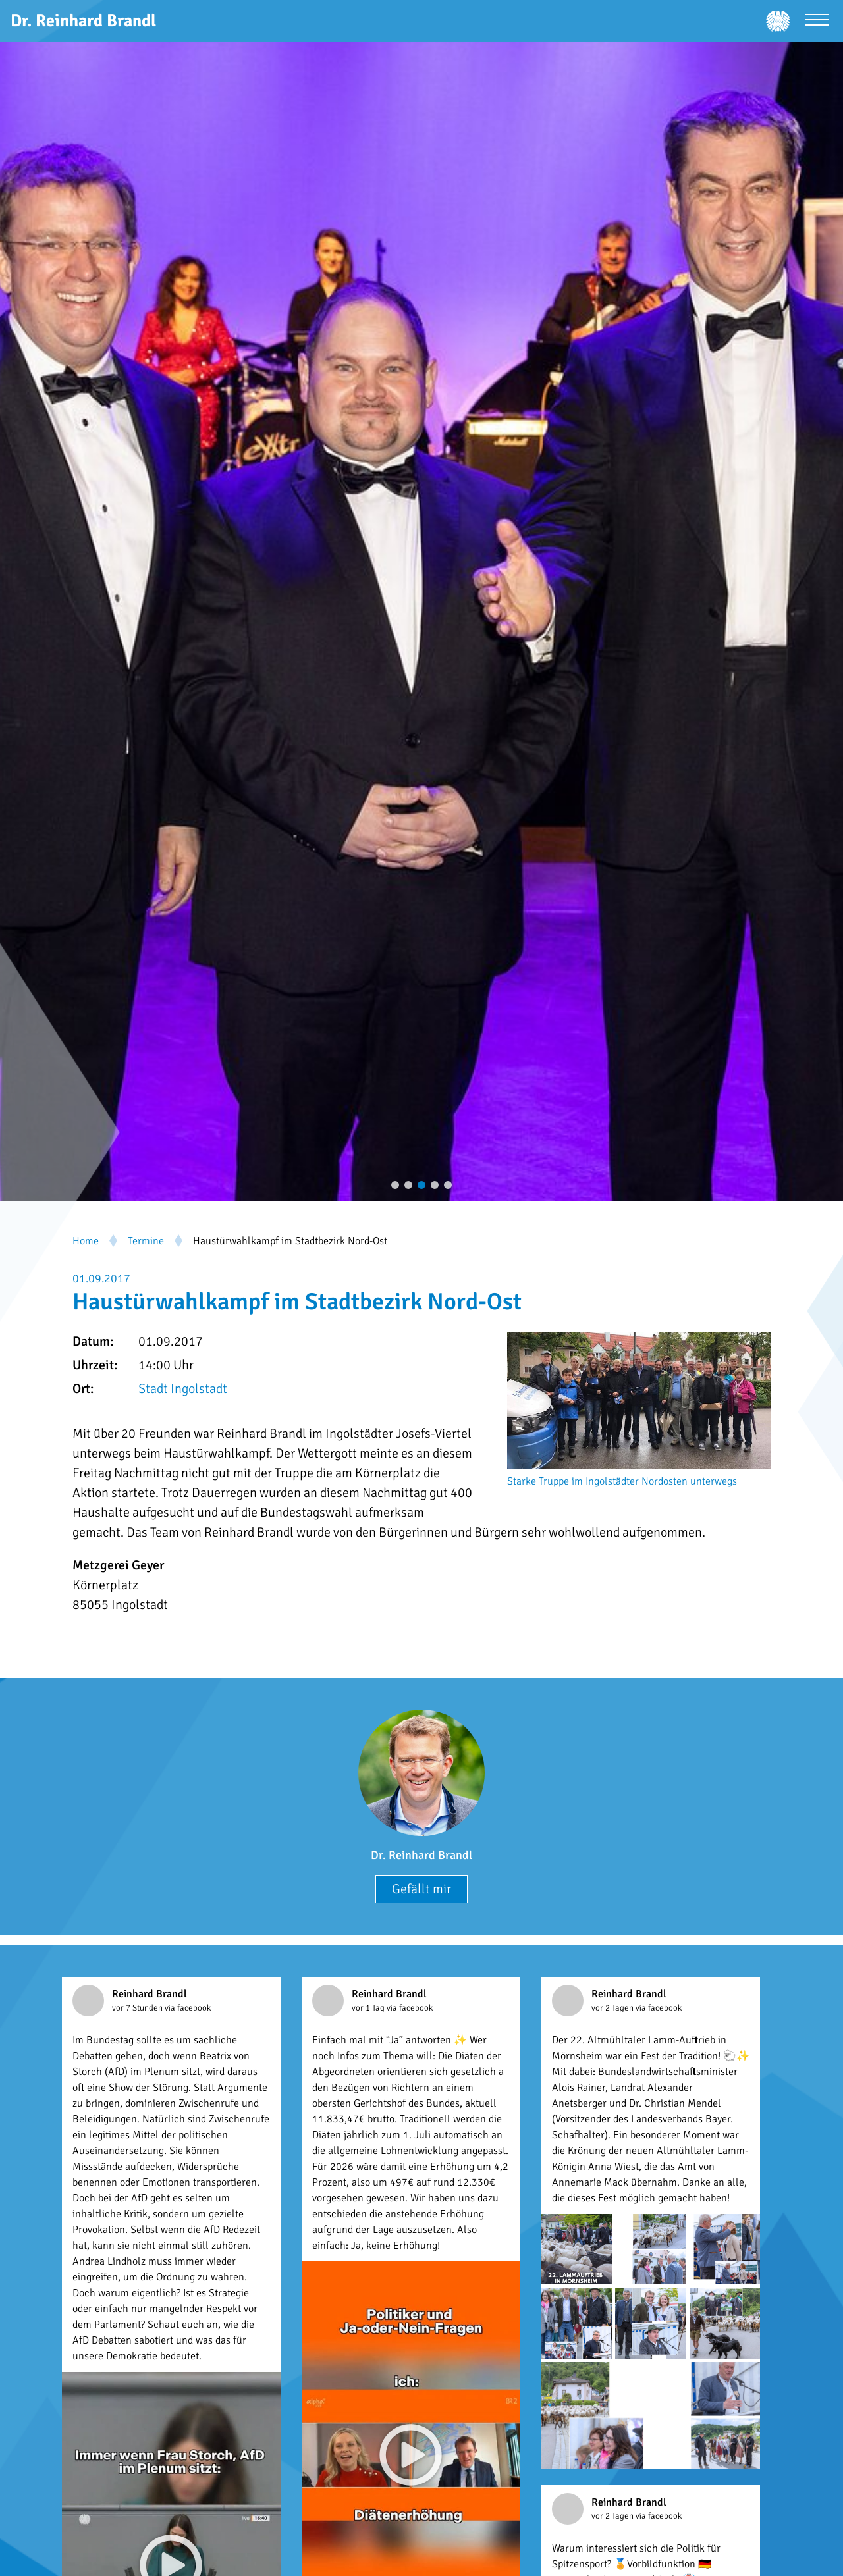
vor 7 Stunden (138, 2008)
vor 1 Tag (369, 2008)
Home (85, 1241)
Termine (146, 1241)
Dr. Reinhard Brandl (421, 1855)
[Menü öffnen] (817, 21)
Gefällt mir (421, 1889)
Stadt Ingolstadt (182, 1388)
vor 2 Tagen (613, 2008)
